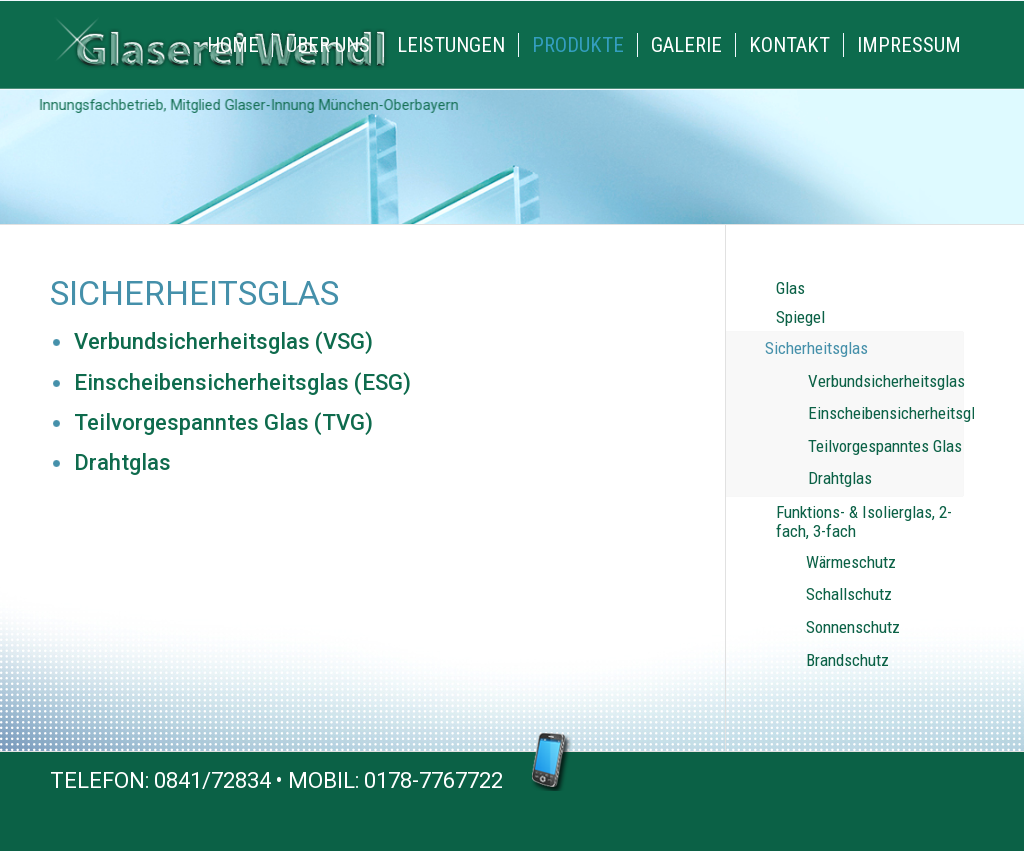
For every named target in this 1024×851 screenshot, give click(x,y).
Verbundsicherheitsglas (885, 381)
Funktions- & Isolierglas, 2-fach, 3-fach (864, 522)
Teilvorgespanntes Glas (885, 446)
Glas (790, 288)
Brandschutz (847, 660)
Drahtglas (840, 478)
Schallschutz (849, 594)
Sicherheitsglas (816, 348)
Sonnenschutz (853, 627)
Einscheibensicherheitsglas (885, 413)
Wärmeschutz (851, 562)
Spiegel (800, 317)
